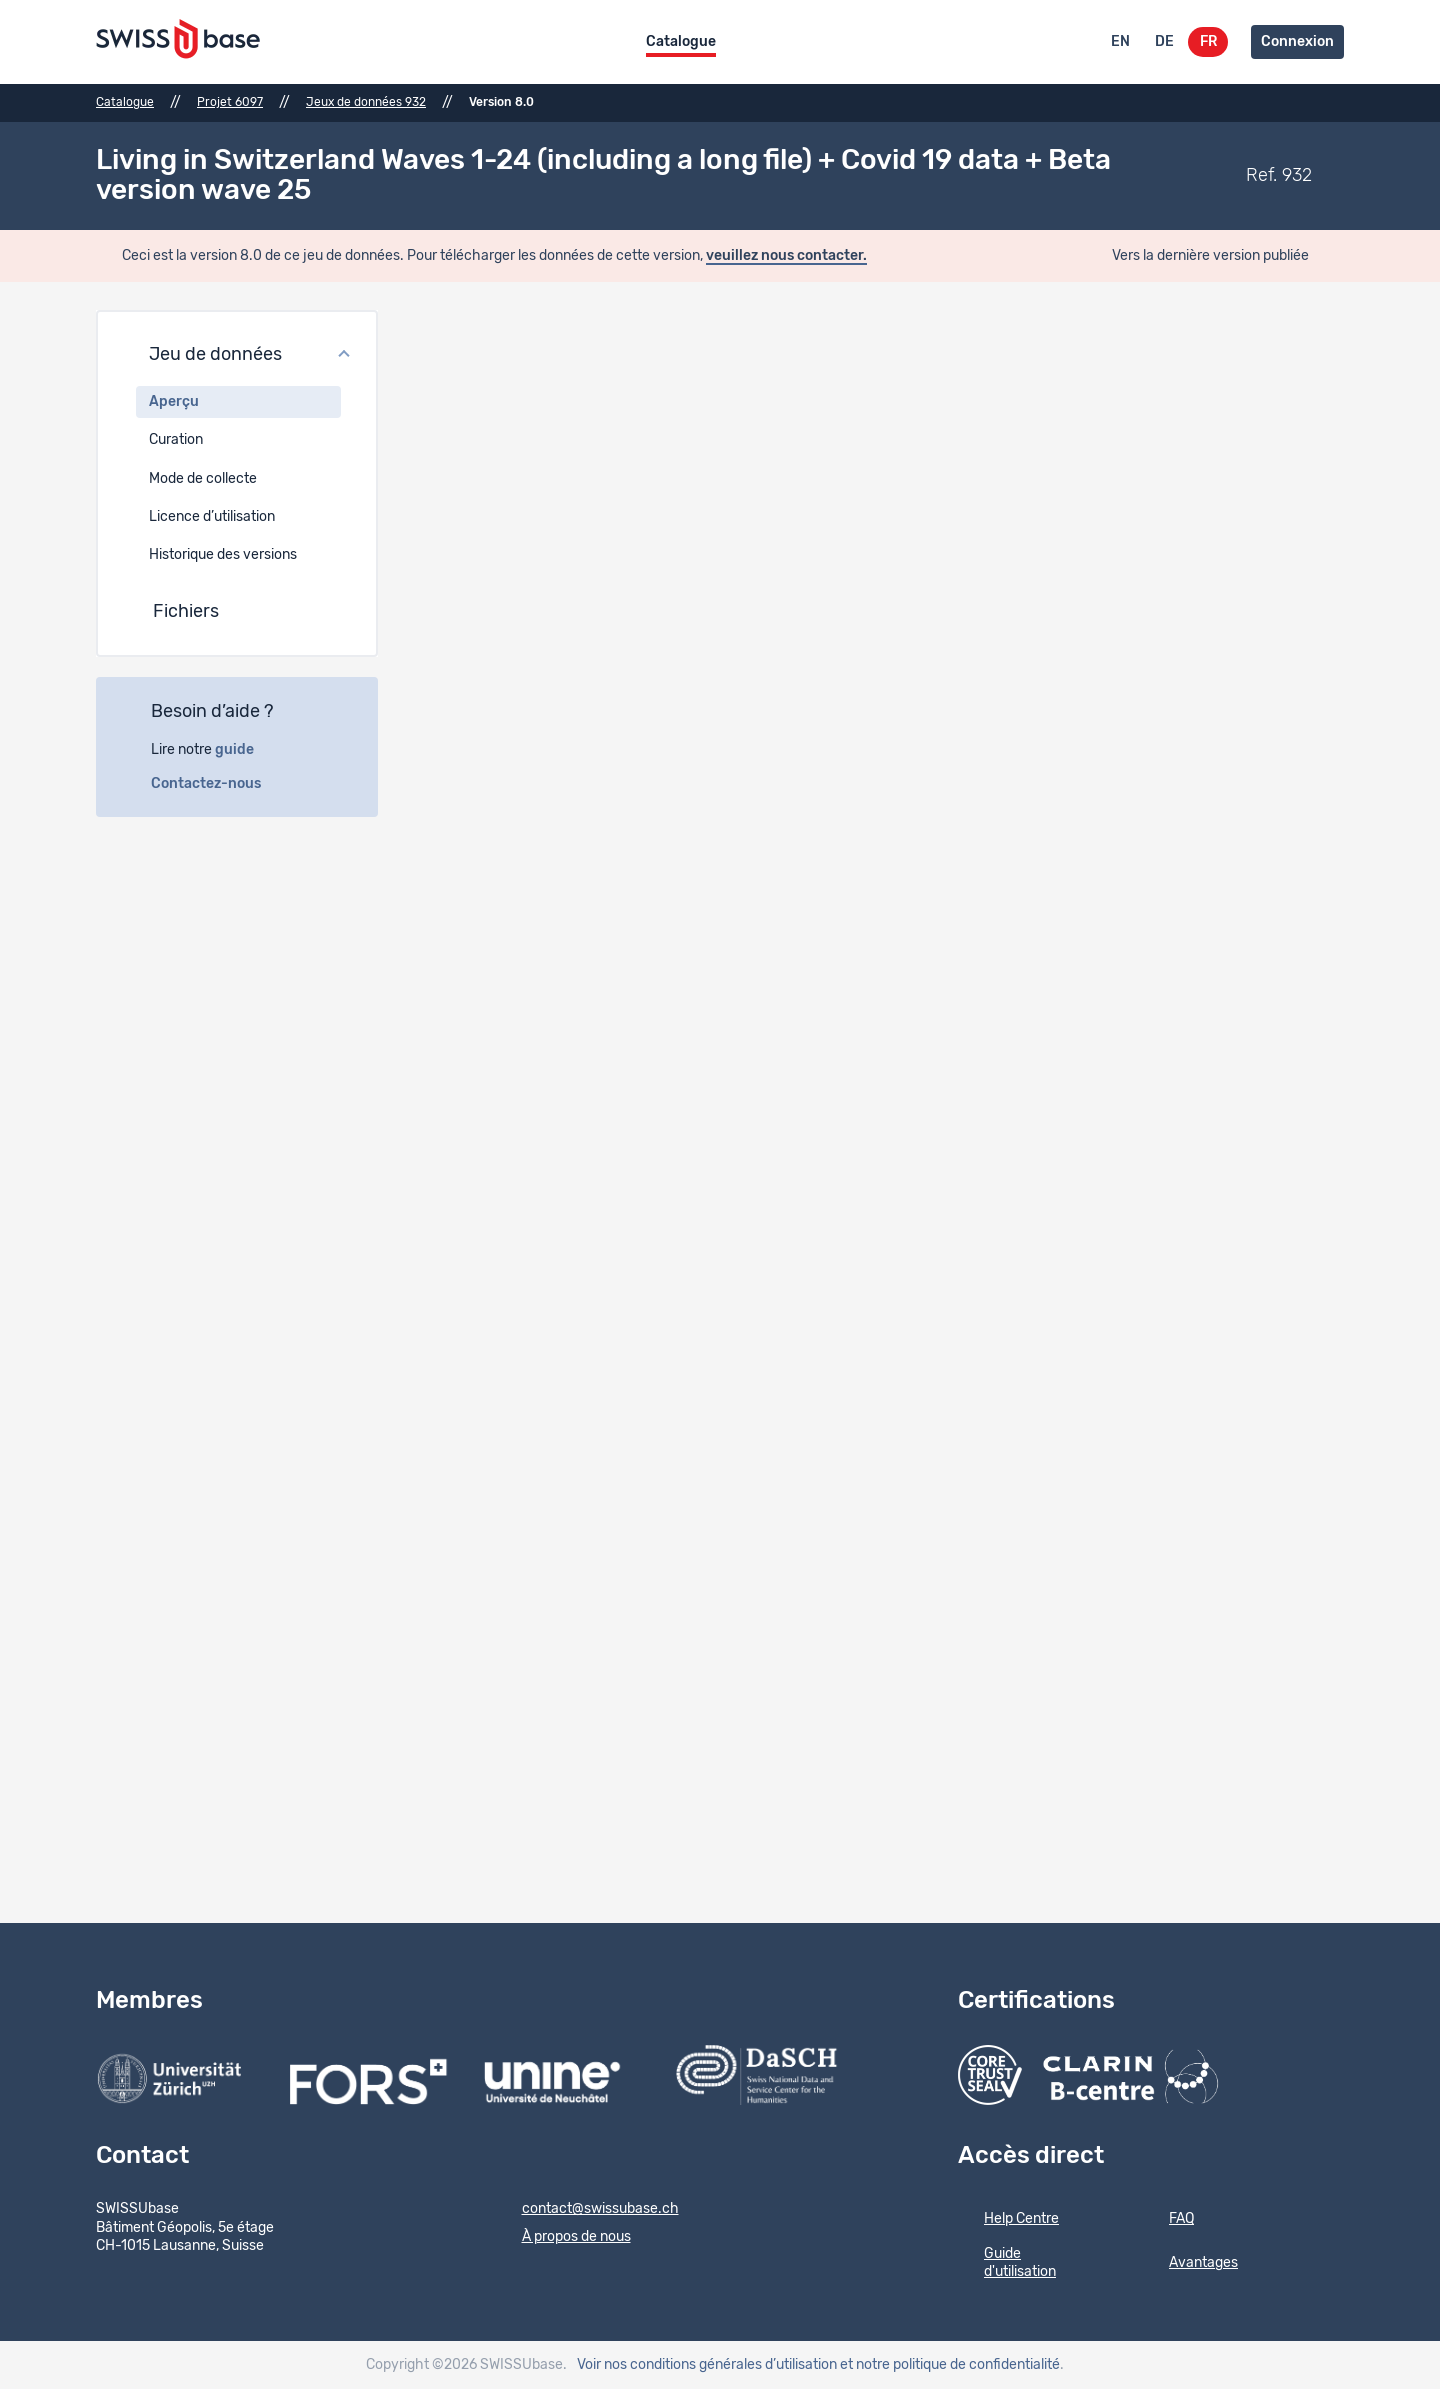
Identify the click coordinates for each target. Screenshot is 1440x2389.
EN (1120, 42)
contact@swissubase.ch (587, 2210)
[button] (237, 356)
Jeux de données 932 (366, 102)
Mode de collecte (203, 479)
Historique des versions (223, 555)
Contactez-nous (217, 784)
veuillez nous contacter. (786, 256)
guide (245, 750)
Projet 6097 (230, 102)
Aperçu (174, 402)
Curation (176, 440)
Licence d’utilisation (212, 517)
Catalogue (681, 42)
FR (1208, 42)
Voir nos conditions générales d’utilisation (707, 2365)
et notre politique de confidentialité (950, 2365)
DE (1164, 42)
